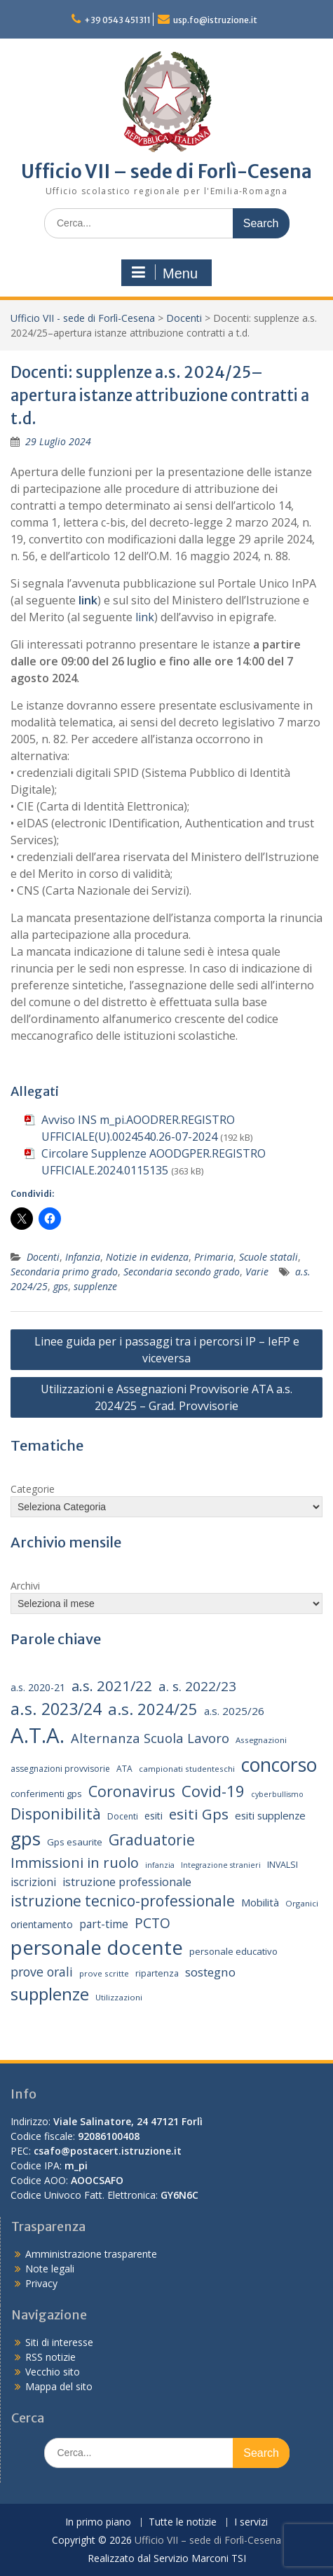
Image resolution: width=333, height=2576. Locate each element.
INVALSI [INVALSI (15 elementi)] (282, 1865)
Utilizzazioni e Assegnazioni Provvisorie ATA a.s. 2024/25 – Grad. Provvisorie (166, 1397)
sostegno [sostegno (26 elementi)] (210, 1972)
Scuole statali (268, 1256)
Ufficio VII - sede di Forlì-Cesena (83, 318)
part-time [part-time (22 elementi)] (103, 1924)
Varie (257, 1271)
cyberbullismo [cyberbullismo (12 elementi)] (277, 1794)
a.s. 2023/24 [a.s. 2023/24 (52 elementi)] (56, 1708)
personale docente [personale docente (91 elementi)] (97, 1947)
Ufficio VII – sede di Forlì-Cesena (166, 171)
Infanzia (82, 1256)
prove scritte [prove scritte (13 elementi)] (104, 1973)
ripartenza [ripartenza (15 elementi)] (157, 1973)
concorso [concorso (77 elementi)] (279, 1764)
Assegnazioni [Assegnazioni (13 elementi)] (261, 1740)
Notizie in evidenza (147, 1256)
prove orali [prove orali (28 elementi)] (42, 1971)
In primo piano (98, 2522)
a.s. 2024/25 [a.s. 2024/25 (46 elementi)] (153, 1708)
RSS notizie (50, 2357)
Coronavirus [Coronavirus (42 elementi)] (131, 1791)
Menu (165, 272)
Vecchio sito (52, 2371)
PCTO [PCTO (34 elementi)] (152, 1922)
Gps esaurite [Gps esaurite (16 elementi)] (74, 1842)
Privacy (41, 2283)
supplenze (95, 1286)
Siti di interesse (59, 2342)
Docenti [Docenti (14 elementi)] (122, 1816)
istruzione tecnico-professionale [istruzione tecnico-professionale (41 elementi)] (123, 1901)
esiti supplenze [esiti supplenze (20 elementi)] (270, 1815)
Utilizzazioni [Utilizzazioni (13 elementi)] (118, 1997)
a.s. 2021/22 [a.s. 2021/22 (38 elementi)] (112, 1685)
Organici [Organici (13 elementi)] (301, 1903)
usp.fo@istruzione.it (215, 20)
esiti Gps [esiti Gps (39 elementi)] (199, 1814)
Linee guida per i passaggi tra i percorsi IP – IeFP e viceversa (166, 1350)
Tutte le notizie (183, 2522)
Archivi (25, 1585)
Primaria (213, 1256)
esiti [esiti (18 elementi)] (153, 1815)
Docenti (184, 318)
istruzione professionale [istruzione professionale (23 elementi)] (126, 1882)
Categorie (33, 1489)
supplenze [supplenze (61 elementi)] (50, 1993)
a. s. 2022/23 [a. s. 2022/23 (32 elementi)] (197, 1686)
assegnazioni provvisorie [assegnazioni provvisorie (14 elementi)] (60, 1769)
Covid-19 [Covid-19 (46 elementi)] (213, 1790)
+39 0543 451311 (117, 20)
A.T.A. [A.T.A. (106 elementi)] (37, 1735)
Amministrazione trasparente (91, 2253)
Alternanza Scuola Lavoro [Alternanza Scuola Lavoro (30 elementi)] (150, 1738)
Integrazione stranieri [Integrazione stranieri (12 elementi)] (221, 1865)
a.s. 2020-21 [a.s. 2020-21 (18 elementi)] (38, 1687)
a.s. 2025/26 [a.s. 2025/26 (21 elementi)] (234, 1711)
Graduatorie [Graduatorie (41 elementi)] (152, 1840)
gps (60, 1286)
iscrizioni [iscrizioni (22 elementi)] (33, 1882)
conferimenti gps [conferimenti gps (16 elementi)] (46, 1793)
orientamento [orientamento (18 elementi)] (42, 1924)
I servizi (251, 2522)
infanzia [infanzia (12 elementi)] (160, 1865)
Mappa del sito (59, 2386)
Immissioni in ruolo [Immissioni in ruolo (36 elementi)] (75, 1862)
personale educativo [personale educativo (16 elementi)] (233, 1951)
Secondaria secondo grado (181, 1271)
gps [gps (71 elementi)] (26, 1838)
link (88, 600)
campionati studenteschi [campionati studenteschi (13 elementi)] (187, 1768)
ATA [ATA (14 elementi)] (124, 1769)
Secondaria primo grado (64, 1271)
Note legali (49, 2268)
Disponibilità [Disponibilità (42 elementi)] (56, 1813)
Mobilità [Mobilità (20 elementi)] (260, 1902)
